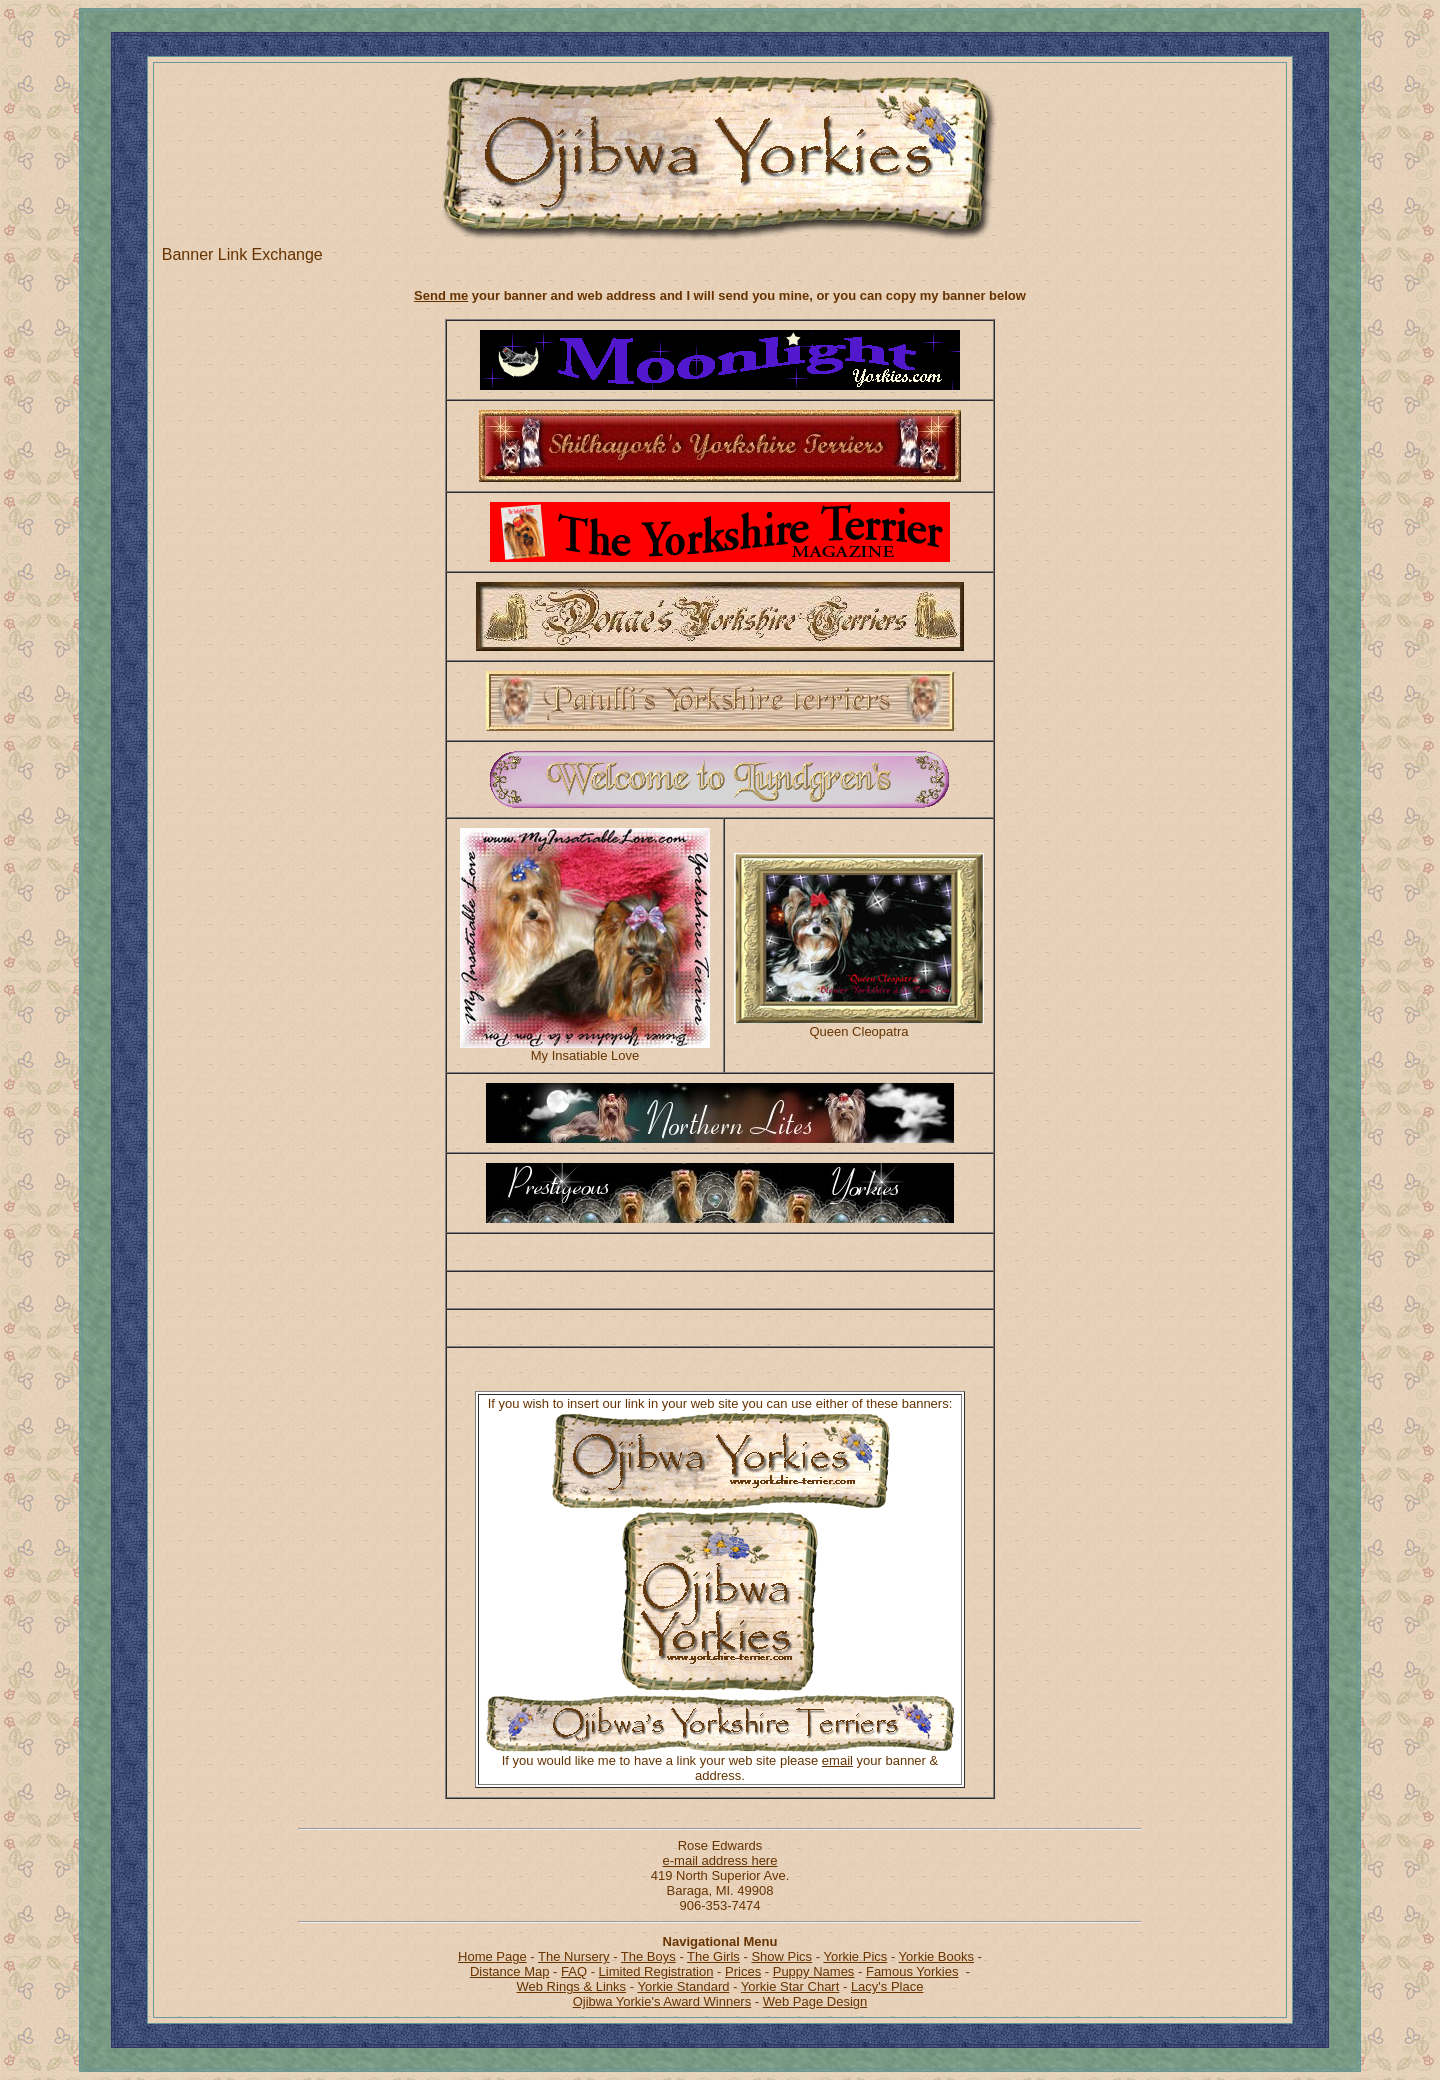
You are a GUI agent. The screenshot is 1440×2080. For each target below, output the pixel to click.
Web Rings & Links (572, 1986)
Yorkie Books (936, 1956)
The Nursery (574, 1956)
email (837, 1760)
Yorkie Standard (683, 1986)
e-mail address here (720, 1860)
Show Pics (781, 1956)
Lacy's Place (887, 1986)
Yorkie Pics (855, 1956)
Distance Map (509, 1971)
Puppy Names (814, 1971)
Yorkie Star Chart (790, 1986)
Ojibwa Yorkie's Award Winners (662, 2001)
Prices (743, 1971)
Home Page (492, 1956)
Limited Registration (656, 1971)
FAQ (574, 1971)
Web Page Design (815, 2001)
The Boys (648, 1956)
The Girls (713, 1956)
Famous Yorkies (912, 1971)
